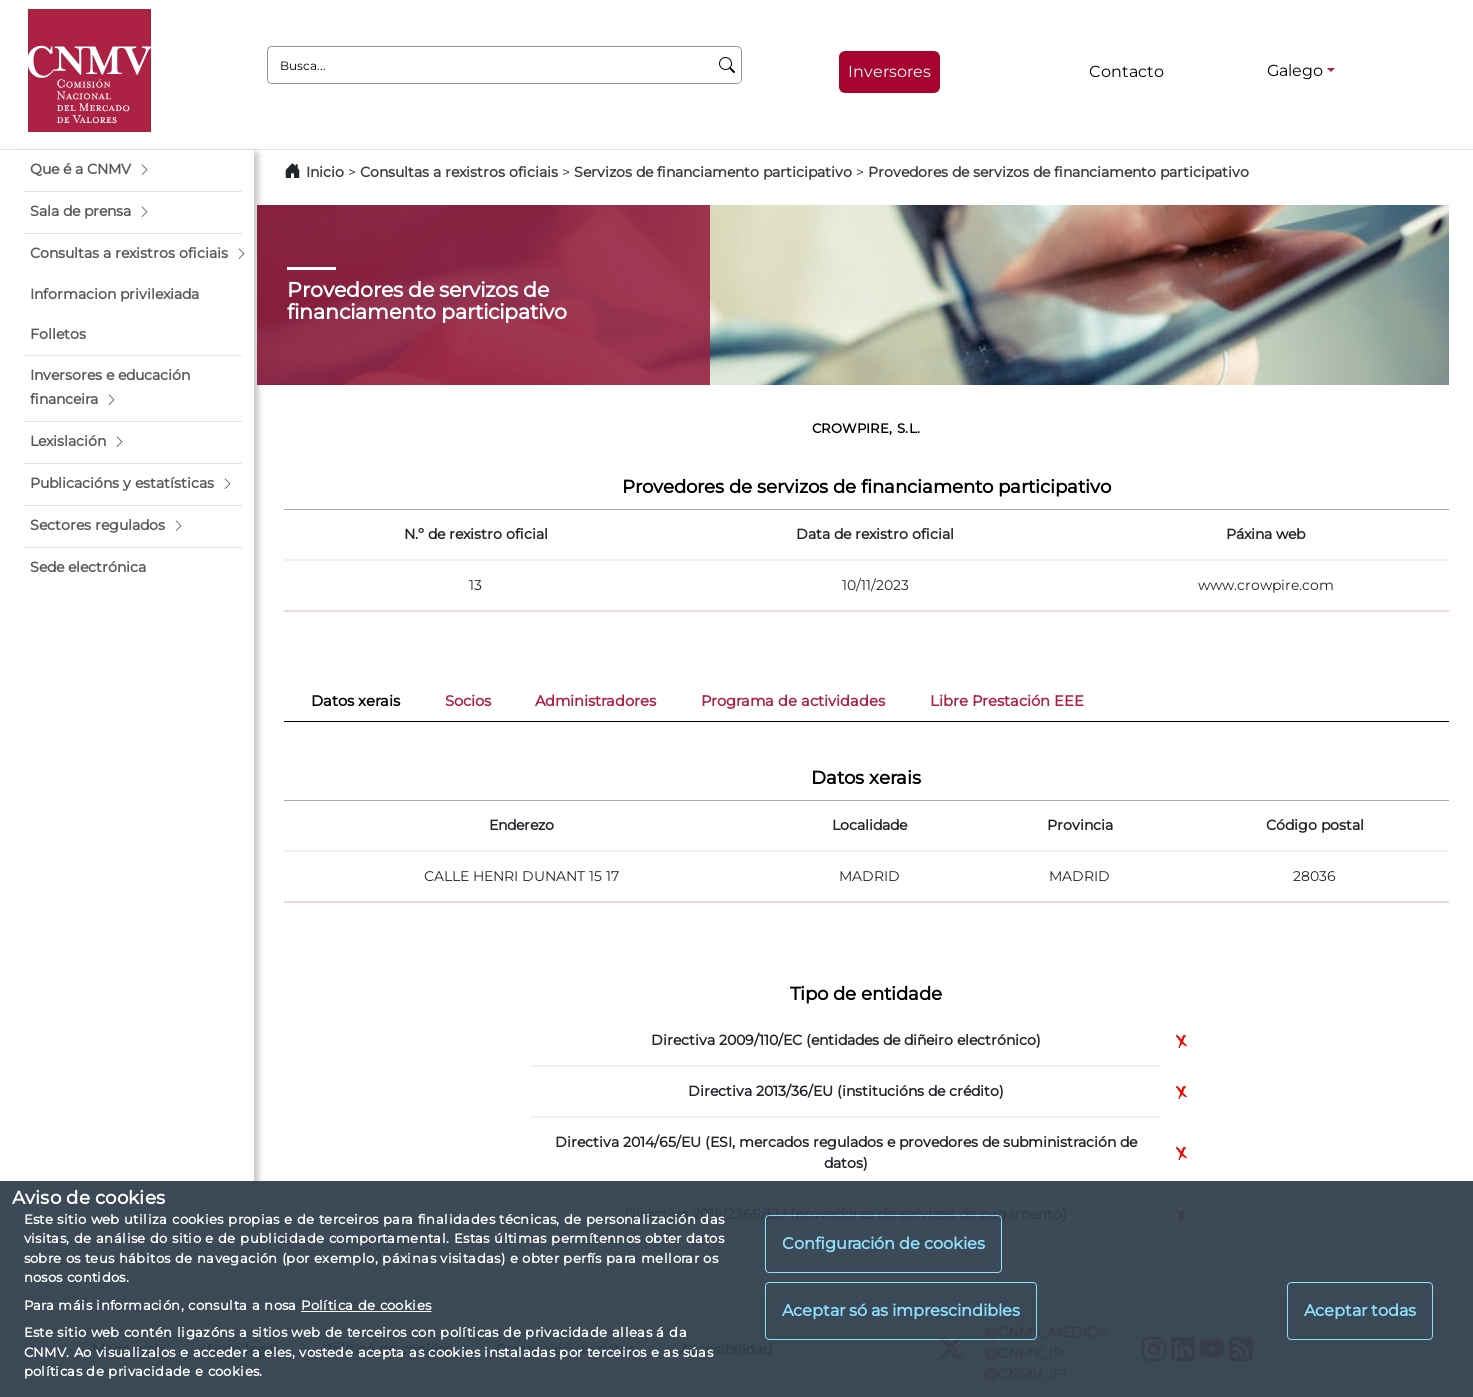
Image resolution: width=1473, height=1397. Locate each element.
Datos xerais (355, 701)
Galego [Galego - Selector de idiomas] (1295, 70)
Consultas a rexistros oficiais (459, 172)
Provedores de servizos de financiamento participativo (1058, 172)
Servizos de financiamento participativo (713, 172)
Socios (468, 701)
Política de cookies (366, 1305)
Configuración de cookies (883, 1243)
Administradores (595, 701)
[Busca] (727, 65)
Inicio (325, 172)
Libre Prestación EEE (1007, 701)
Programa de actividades (793, 701)
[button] (133, 170)
